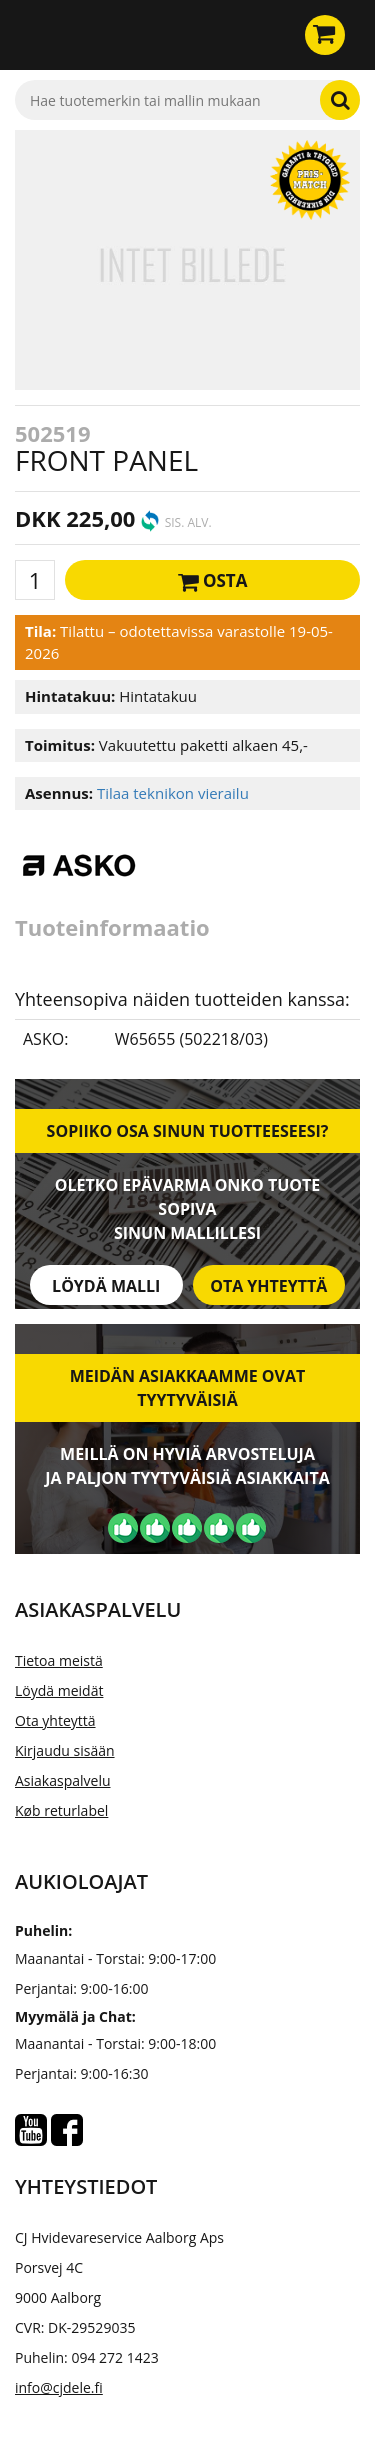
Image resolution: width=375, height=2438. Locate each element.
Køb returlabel (61, 1810)
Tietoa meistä (59, 1660)
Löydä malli (106, 1286)
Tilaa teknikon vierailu (173, 793)
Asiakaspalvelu (63, 1780)
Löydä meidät (59, 1690)
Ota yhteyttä (268, 1286)
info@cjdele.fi (59, 2387)
